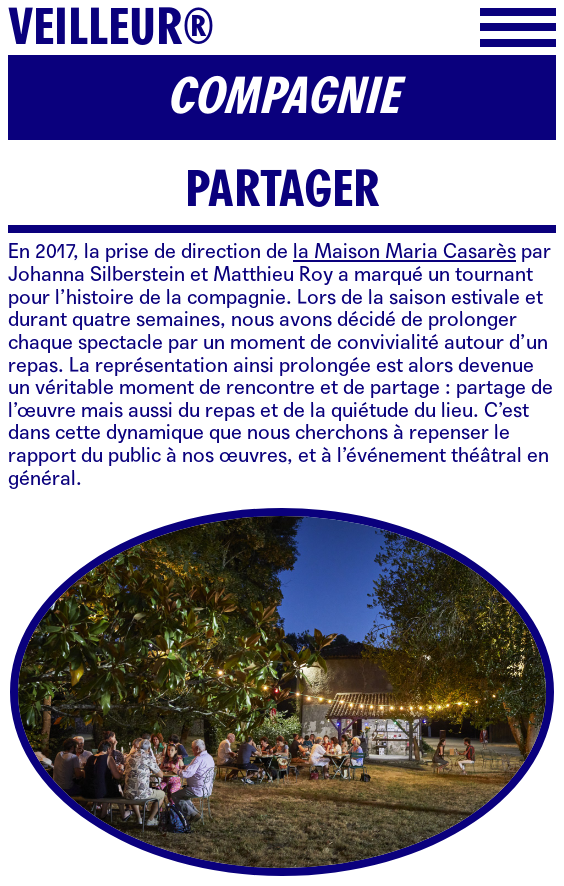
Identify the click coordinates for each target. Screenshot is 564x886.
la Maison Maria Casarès (404, 251)
